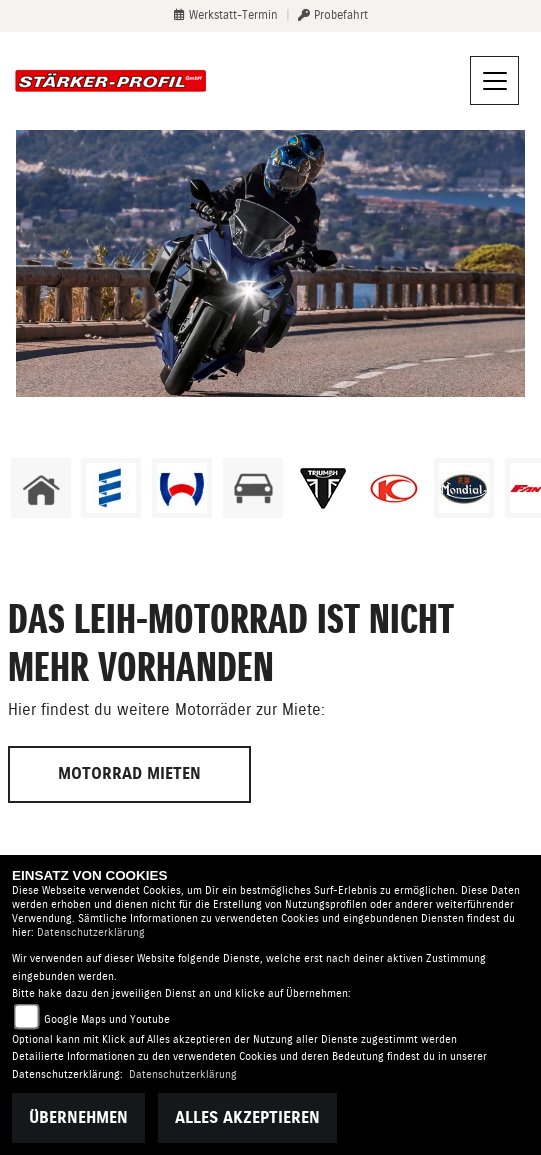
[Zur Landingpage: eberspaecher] (111, 488)
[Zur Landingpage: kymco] (394, 488)
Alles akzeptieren (247, 1117)
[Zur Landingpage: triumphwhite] (323, 488)
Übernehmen (78, 1117)
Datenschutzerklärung (91, 932)
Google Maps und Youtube (107, 1019)
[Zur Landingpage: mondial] (464, 488)
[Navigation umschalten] (495, 81)
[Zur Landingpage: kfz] (253, 488)
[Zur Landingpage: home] (41, 488)
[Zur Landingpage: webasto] (182, 488)
